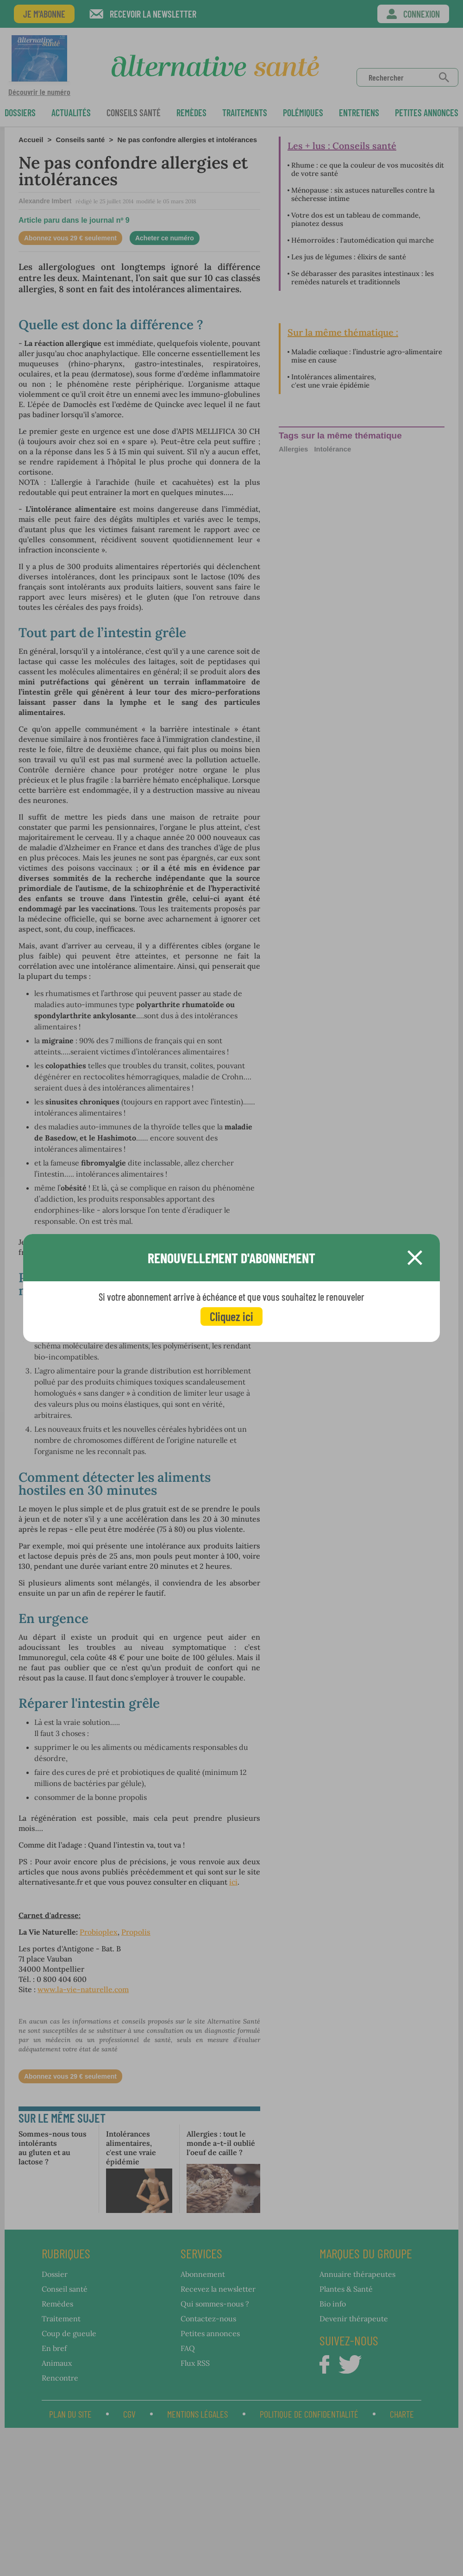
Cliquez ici (231, 1316)
